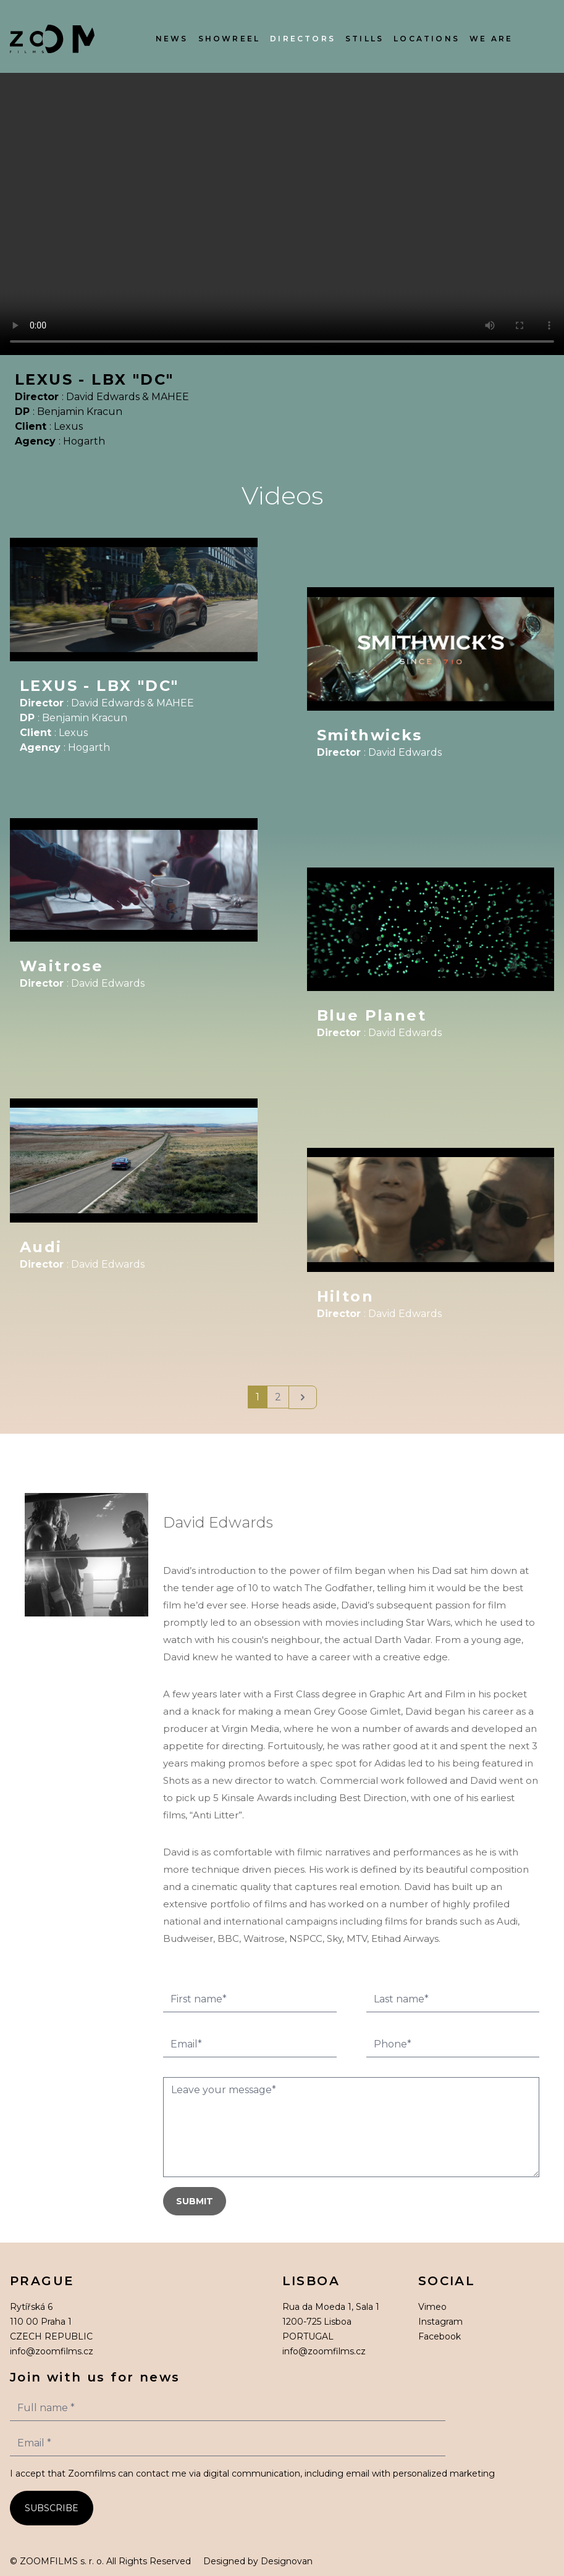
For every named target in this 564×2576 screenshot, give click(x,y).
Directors (302, 38)
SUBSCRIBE (51, 2508)
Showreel (229, 38)
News (172, 38)
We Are (491, 38)
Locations (427, 38)
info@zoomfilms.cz (51, 2351)
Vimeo (432, 2306)
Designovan (287, 2561)
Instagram (440, 2321)
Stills (364, 38)
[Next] (302, 1397)
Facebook (439, 2336)
